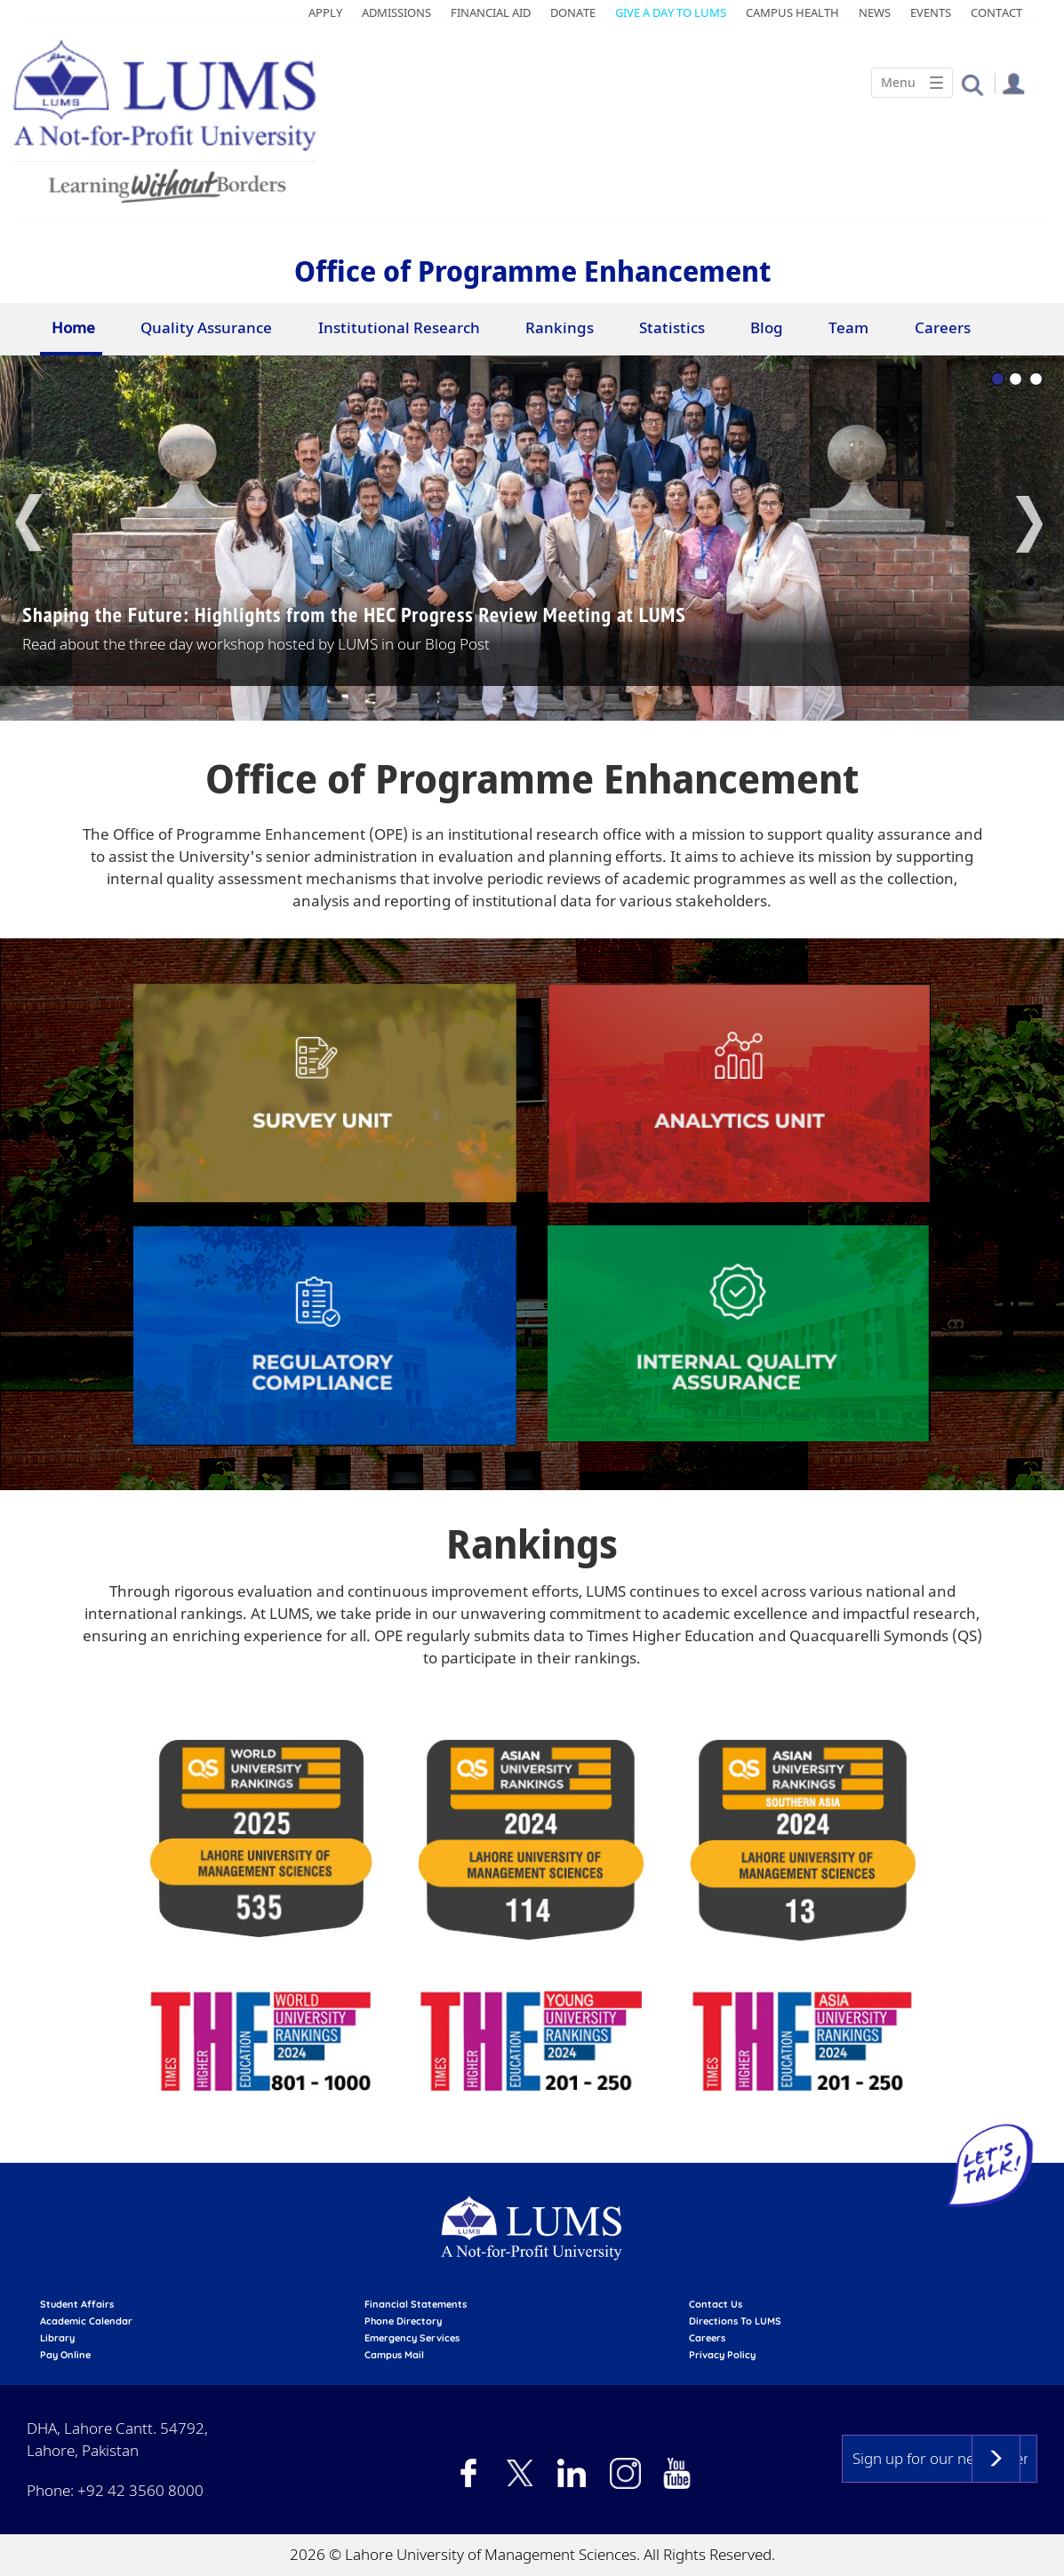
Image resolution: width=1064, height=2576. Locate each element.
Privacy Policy (722, 2355)
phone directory (403, 2321)
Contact (996, 12)
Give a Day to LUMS (670, 12)
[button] (972, 84)
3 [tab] (1036, 379)
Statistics (672, 327)
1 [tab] (997, 379)
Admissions (396, 12)
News (875, 12)
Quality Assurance (206, 327)
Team (848, 327)
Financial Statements (415, 2304)
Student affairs (77, 2304)
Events (930, 12)
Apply (325, 12)
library (57, 2338)
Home (73, 327)
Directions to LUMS (735, 2321)
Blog (766, 327)
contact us (715, 2304)
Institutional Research (399, 327)
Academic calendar (86, 2321)
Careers (943, 327)
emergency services (412, 2338)
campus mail (394, 2355)
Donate (573, 12)
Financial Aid (491, 12)
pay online (65, 2355)
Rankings (559, 327)
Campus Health (792, 12)
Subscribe (996, 2459)
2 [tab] (1015, 379)
